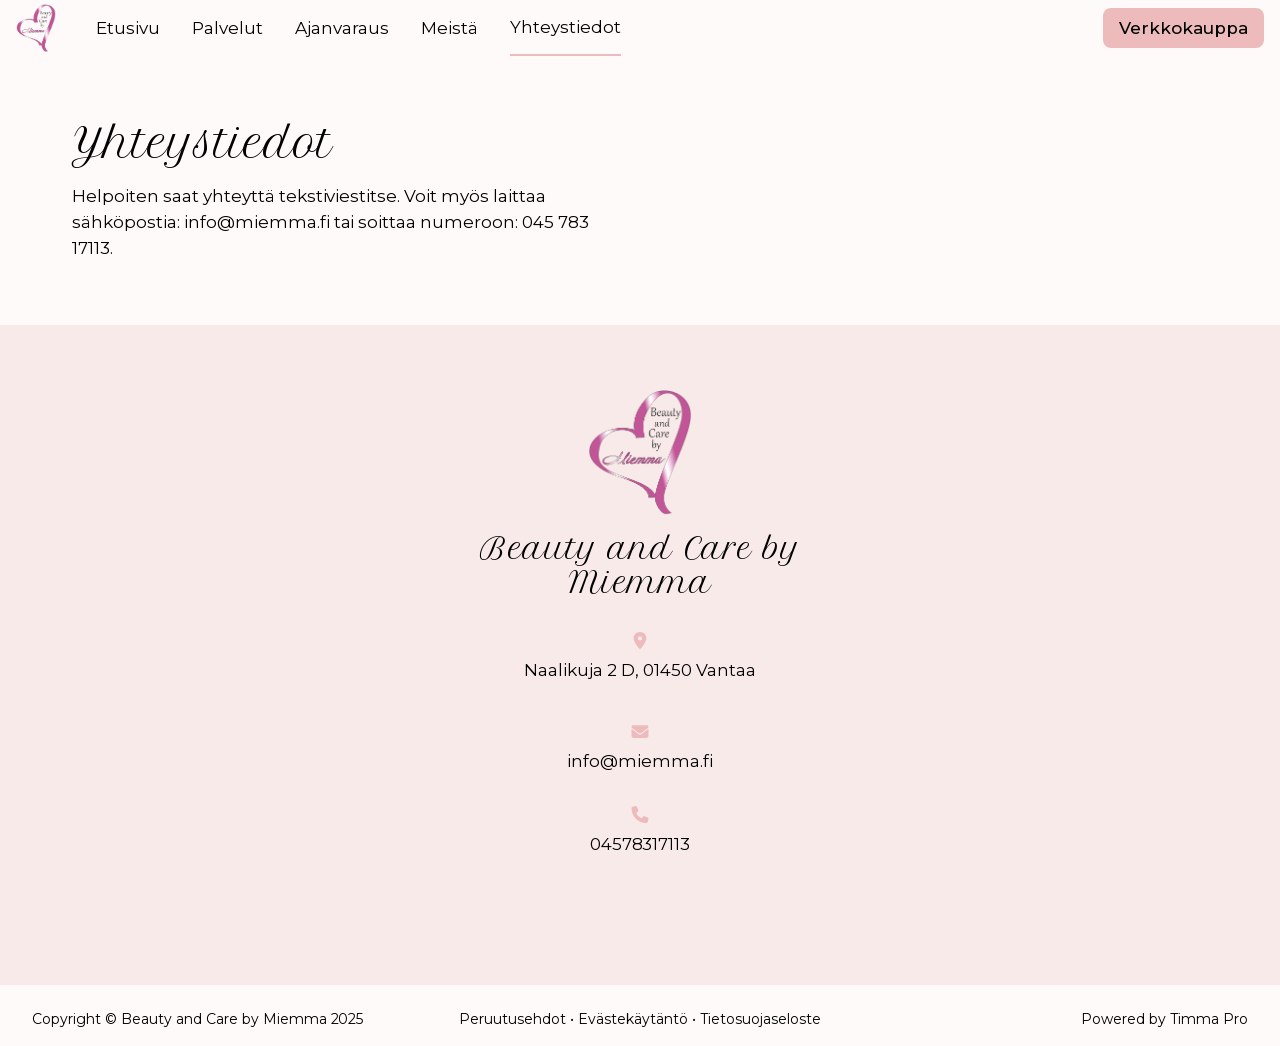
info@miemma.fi (640, 761)
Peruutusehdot (512, 1019)
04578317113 (640, 844)
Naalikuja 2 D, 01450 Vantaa (640, 670)
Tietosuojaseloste (760, 1019)
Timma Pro (1209, 1019)
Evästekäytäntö (633, 1019)
